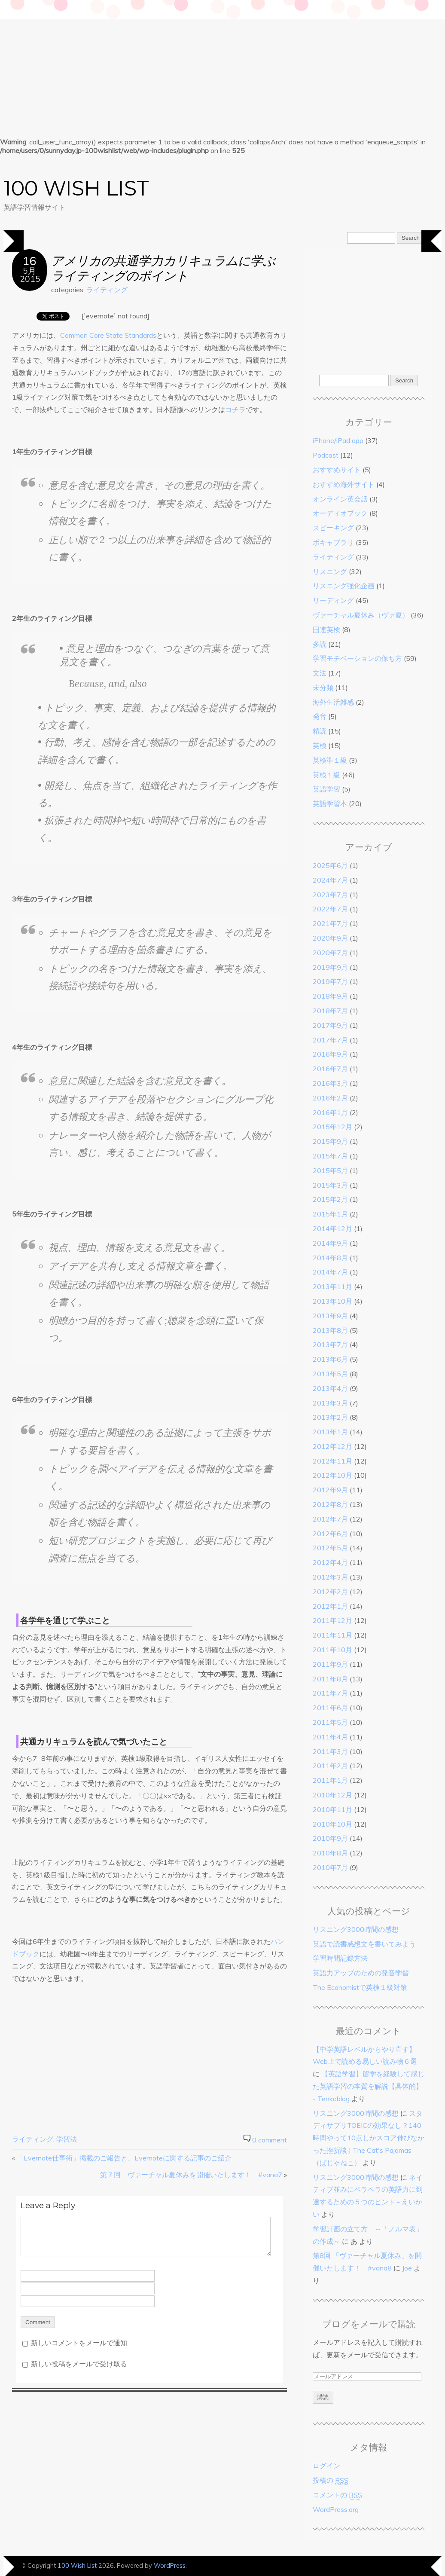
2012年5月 (330, 1547)
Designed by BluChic (412, 2565)
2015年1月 (330, 1214)
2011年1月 (330, 1780)
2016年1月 (330, 1112)
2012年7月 (330, 1519)
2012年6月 (330, 1533)
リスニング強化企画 (344, 585)
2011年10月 (332, 1649)
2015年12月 (332, 1126)
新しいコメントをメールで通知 (79, 2342)
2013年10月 (332, 1301)
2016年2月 (330, 1098)
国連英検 (326, 629)
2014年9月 (330, 1243)
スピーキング (333, 527)
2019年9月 (330, 967)
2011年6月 (330, 1707)
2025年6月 (330, 865)
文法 (319, 673)
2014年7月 (330, 1272)
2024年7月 (330, 880)
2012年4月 (330, 1562)
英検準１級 (330, 760)
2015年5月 (330, 1170)
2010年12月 (332, 1795)
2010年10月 (332, 1824)
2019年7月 (330, 981)
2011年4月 (330, 1737)
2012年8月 (330, 1504)
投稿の (330, 2480)
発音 (319, 716)
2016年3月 (330, 1083)
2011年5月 (330, 1722)
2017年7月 (330, 1040)
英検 (319, 745)
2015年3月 (330, 1185)
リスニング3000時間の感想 (356, 1929)
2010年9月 (330, 1838)
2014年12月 (332, 1228)
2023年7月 (330, 894)
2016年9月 (330, 1054)
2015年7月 (330, 1156)
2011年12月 (332, 1620)
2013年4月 (330, 1388)
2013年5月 (330, 1373)
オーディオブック (340, 513)
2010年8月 (330, 1853)
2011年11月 (332, 1635)
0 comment (269, 2140)
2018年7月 (330, 1010)
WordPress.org (336, 2509)
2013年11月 (332, 1286)
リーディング (333, 600)
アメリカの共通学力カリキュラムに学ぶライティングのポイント (163, 268)
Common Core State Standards (108, 335)
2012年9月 (330, 1489)
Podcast (325, 455)
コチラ (235, 409)
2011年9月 (330, 1664)
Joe (407, 2268)
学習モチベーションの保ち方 (357, 658)
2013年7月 (330, 1344)
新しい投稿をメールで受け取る (79, 2363)
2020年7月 (330, 952)
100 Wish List (76, 188)
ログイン (326, 2465)
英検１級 (326, 774)
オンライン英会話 (340, 499)
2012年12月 (332, 1446)
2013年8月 (330, 1330)
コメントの (337, 2495)
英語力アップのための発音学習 (361, 1972)
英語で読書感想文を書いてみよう (364, 1944)
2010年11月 (332, 1809)
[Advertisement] (222, 64)
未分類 (323, 687)
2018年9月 (330, 996)
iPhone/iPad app (338, 440)
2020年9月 (330, 938)
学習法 (66, 2139)
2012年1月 (330, 1606)
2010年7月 (330, 1867)
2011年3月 (330, 1751)
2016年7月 (330, 1068)
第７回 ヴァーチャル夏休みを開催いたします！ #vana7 (191, 2174)
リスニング (330, 571)
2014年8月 (330, 1257)
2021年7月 (330, 923)
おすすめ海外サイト (344, 484)
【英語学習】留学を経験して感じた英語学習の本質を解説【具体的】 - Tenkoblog (368, 2086)
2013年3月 (330, 1403)
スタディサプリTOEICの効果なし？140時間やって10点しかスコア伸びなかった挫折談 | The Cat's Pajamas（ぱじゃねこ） (368, 2138)
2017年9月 (330, 1025)
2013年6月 (330, 1359)
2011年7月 (330, 1693)
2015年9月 (330, 1141)
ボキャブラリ (333, 542)
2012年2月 (330, 1591)
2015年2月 (330, 1199)
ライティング (107, 289)
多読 (319, 644)
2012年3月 (330, 1577)
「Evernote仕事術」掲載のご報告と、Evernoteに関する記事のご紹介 (124, 2158)
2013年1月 (330, 1431)
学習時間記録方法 (340, 1958)
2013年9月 (330, 1315)
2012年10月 (332, 1475)
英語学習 (326, 789)
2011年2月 (330, 1765)
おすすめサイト (337, 469)
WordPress (170, 2566)
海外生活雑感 (333, 702)
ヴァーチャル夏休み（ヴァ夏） (361, 615)
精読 (319, 731)
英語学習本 (330, 803)
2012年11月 (332, 1461)
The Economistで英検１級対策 (360, 1987)
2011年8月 (330, 1679)
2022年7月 (330, 909)
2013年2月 (330, 1417)
